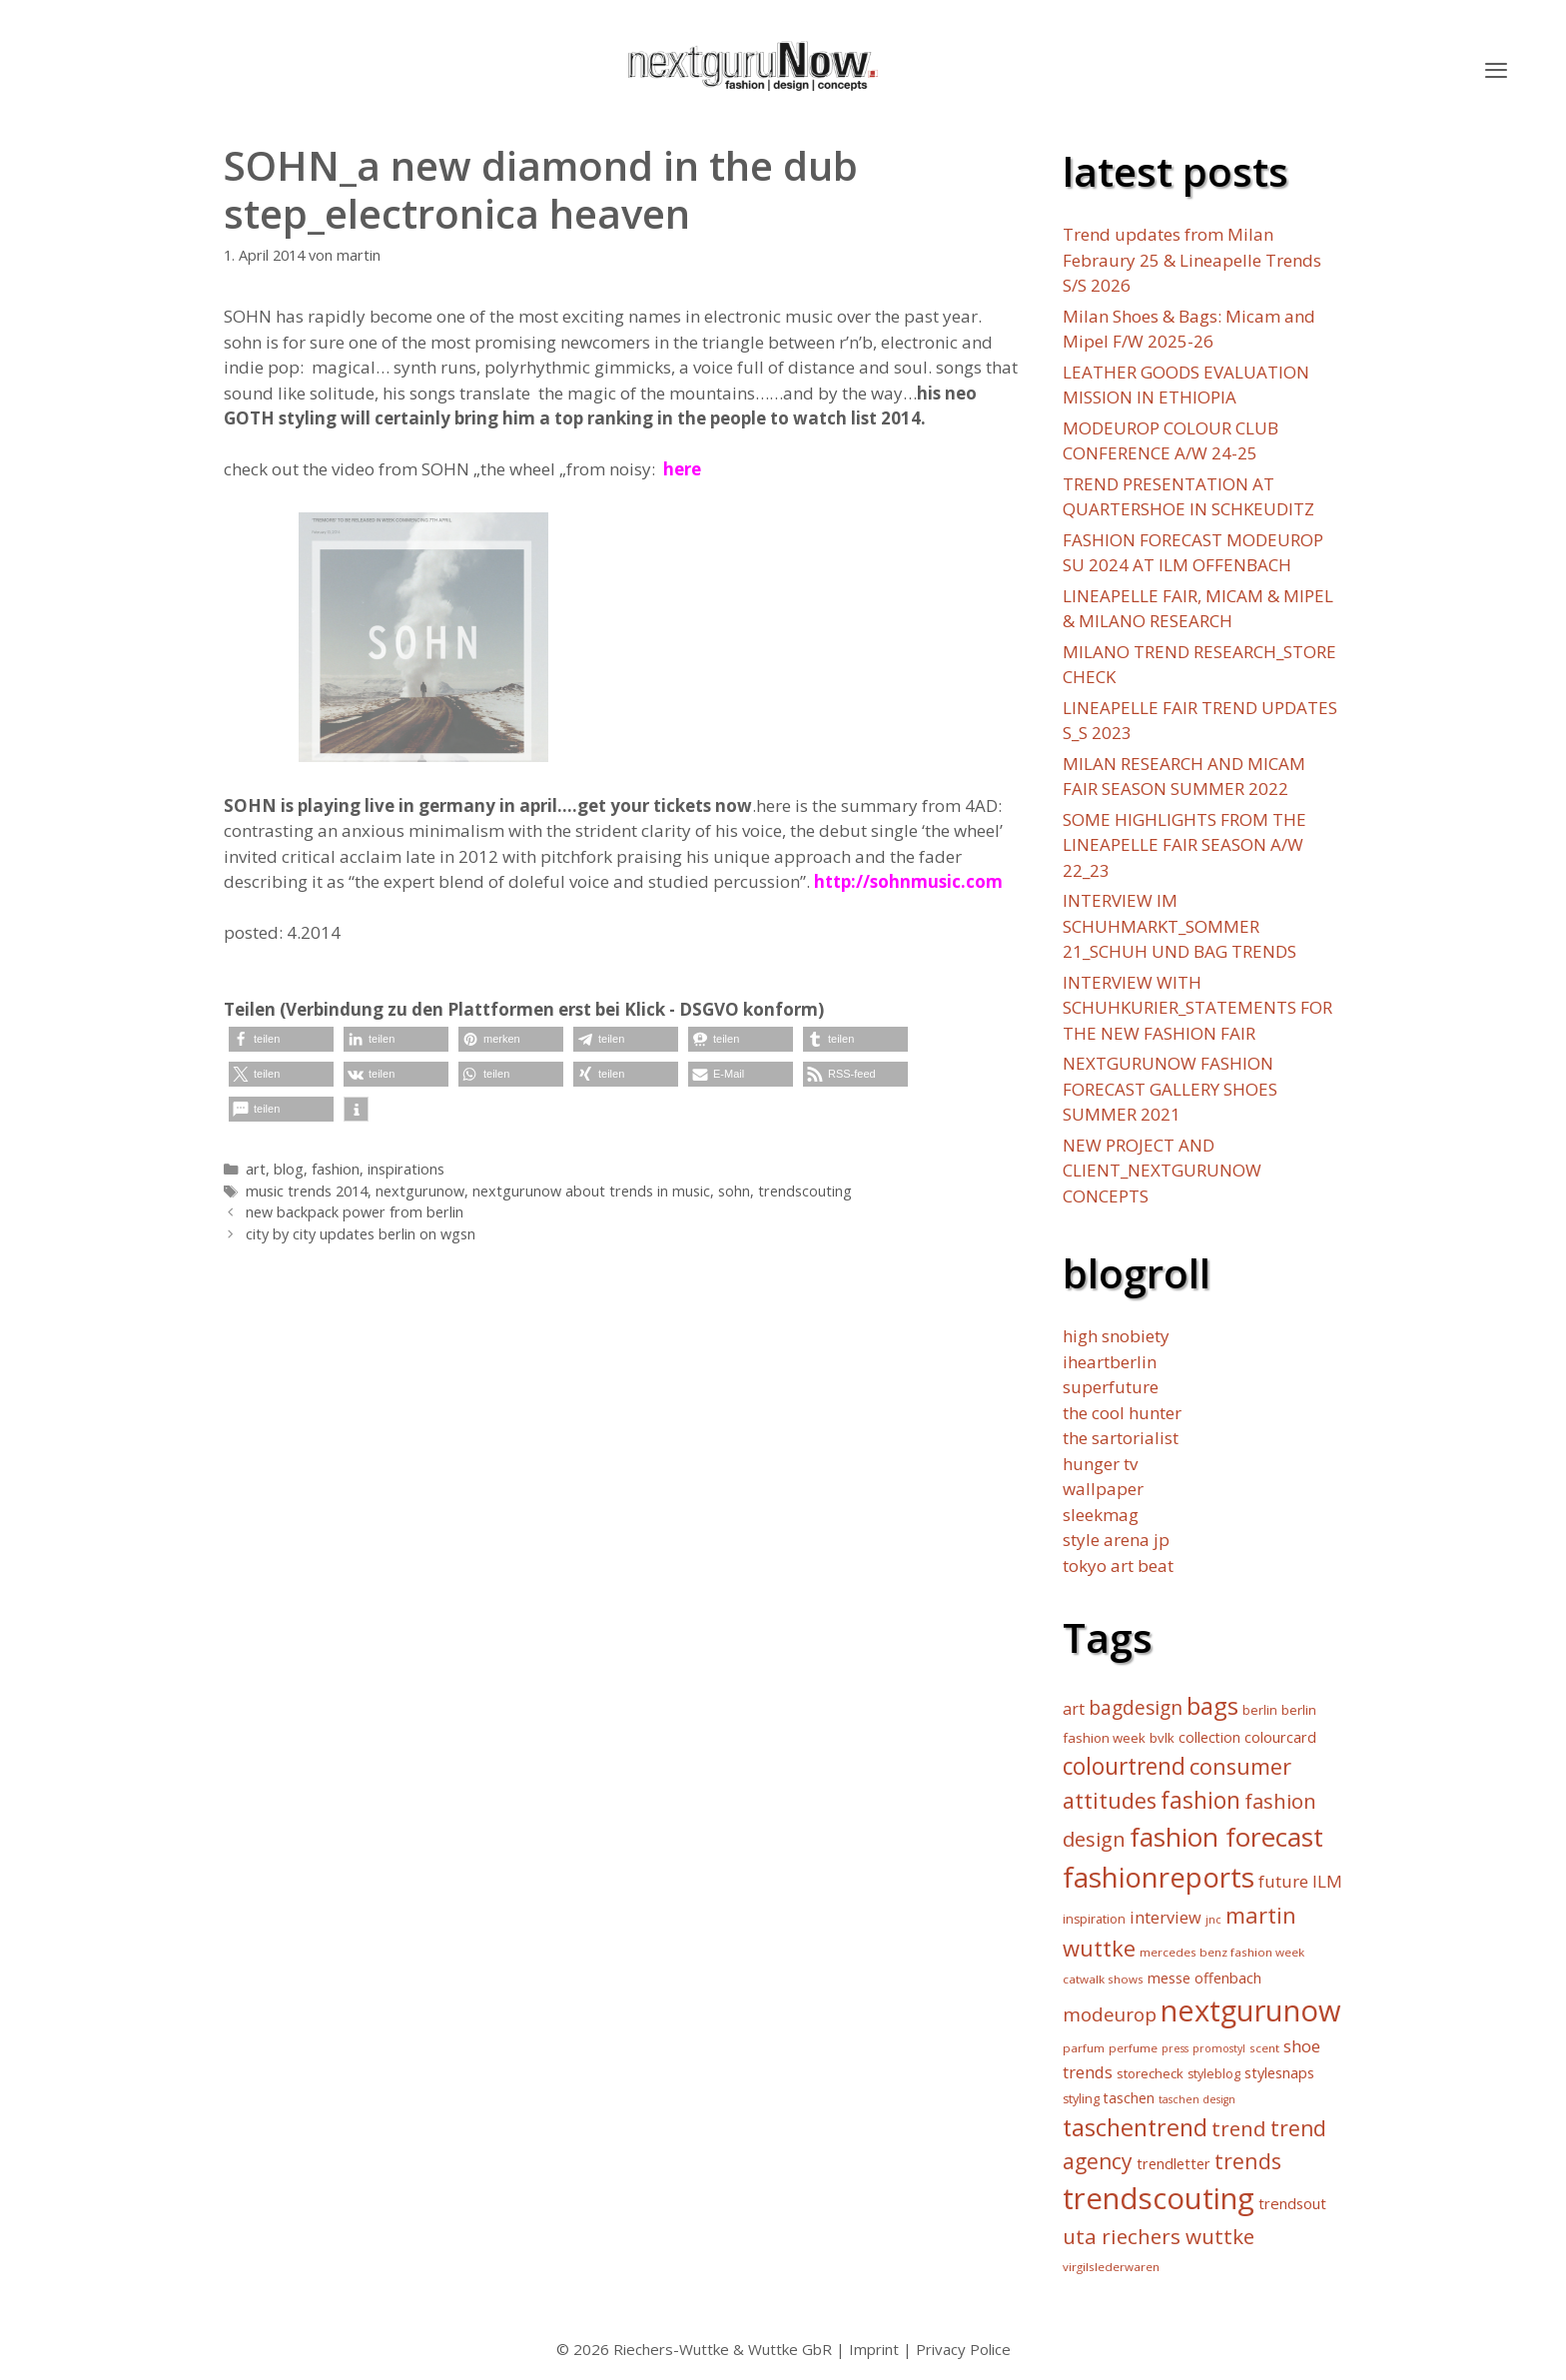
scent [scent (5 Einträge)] (1264, 2047)
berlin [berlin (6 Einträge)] (1259, 1710)
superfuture (1111, 1386)
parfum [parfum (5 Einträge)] (1084, 2047)
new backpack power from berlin (354, 1211)
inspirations (406, 1169)
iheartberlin (1110, 1361)
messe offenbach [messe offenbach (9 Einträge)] (1204, 1978)
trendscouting (805, 1191)
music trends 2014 (307, 1191)
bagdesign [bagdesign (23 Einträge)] (1135, 1707)
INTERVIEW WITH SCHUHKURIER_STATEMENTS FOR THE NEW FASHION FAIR (1197, 1008)
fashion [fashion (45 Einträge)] (1200, 1800)
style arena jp (1116, 1539)
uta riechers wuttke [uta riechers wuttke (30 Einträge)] (1158, 2236)
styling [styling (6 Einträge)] (1081, 2098)
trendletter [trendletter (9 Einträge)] (1173, 2163)
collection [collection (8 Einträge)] (1209, 1737)
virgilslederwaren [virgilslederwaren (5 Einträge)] (1111, 2266)
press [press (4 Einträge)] (1175, 2048)
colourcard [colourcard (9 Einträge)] (1280, 1737)
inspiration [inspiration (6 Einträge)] (1094, 1919)
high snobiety (1116, 1335)
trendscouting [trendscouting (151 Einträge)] (1158, 2198)
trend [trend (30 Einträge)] (1238, 2128)
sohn (734, 1191)
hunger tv (1100, 1463)
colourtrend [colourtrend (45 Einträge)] (1124, 1766)
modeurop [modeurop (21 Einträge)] (1110, 2013)
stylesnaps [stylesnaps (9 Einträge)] (1279, 2072)
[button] (1496, 70)
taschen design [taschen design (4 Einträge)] (1197, 2099)
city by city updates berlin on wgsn (360, 1233)
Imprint (874, 2349)
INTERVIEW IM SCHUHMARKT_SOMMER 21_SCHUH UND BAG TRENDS (1179, 926)
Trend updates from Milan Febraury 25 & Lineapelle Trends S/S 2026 (1192, 260)
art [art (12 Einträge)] (1074, 1709)
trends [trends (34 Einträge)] (1247, 2160)
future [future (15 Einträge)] (1283, 1881)
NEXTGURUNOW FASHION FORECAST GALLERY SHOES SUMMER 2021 (1170, 1089)
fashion (336, 1169)
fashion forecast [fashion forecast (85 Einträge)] (1226, 1837)
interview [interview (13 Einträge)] (1165, 1918)
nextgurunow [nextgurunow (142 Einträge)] (1251, 2010)
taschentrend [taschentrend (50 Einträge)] (1135, 2127)
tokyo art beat (1118, 1565)
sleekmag (1101, 1514)
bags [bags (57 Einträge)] (1212, 1705)
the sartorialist (1120, 1437)
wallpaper (1103, 1488)
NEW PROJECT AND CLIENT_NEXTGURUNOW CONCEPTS (1162, 1170)
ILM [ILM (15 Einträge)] (1327, 1881)
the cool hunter (1122, 1412)
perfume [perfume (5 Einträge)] (1133, 2047)
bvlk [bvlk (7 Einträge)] (1162, 1738)
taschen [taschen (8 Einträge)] (1129, 2097)
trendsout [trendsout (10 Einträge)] (1292, 2203)
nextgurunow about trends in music (591, 1191)
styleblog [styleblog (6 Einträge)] (1213, 2073)
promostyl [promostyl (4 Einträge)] (1218, 2048)
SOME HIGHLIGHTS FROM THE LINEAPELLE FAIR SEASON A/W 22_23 (1184, 845)
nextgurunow (420, 1191)
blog (289, 1169)
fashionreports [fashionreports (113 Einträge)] (1158, 1877)
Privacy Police (963, 2349)
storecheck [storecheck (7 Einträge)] (1150, 2073)
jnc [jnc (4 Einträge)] (1213, 1920)
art (256, 1169)
